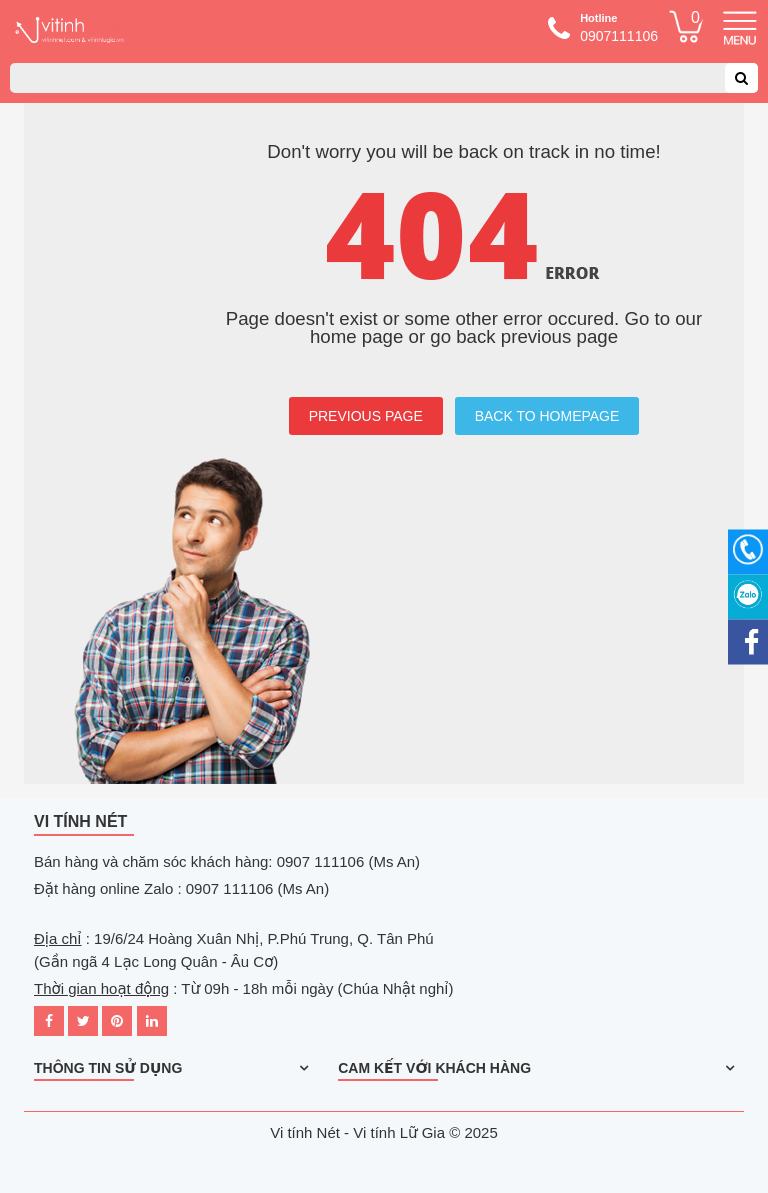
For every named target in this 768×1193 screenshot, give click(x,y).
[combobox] (384, 78)
